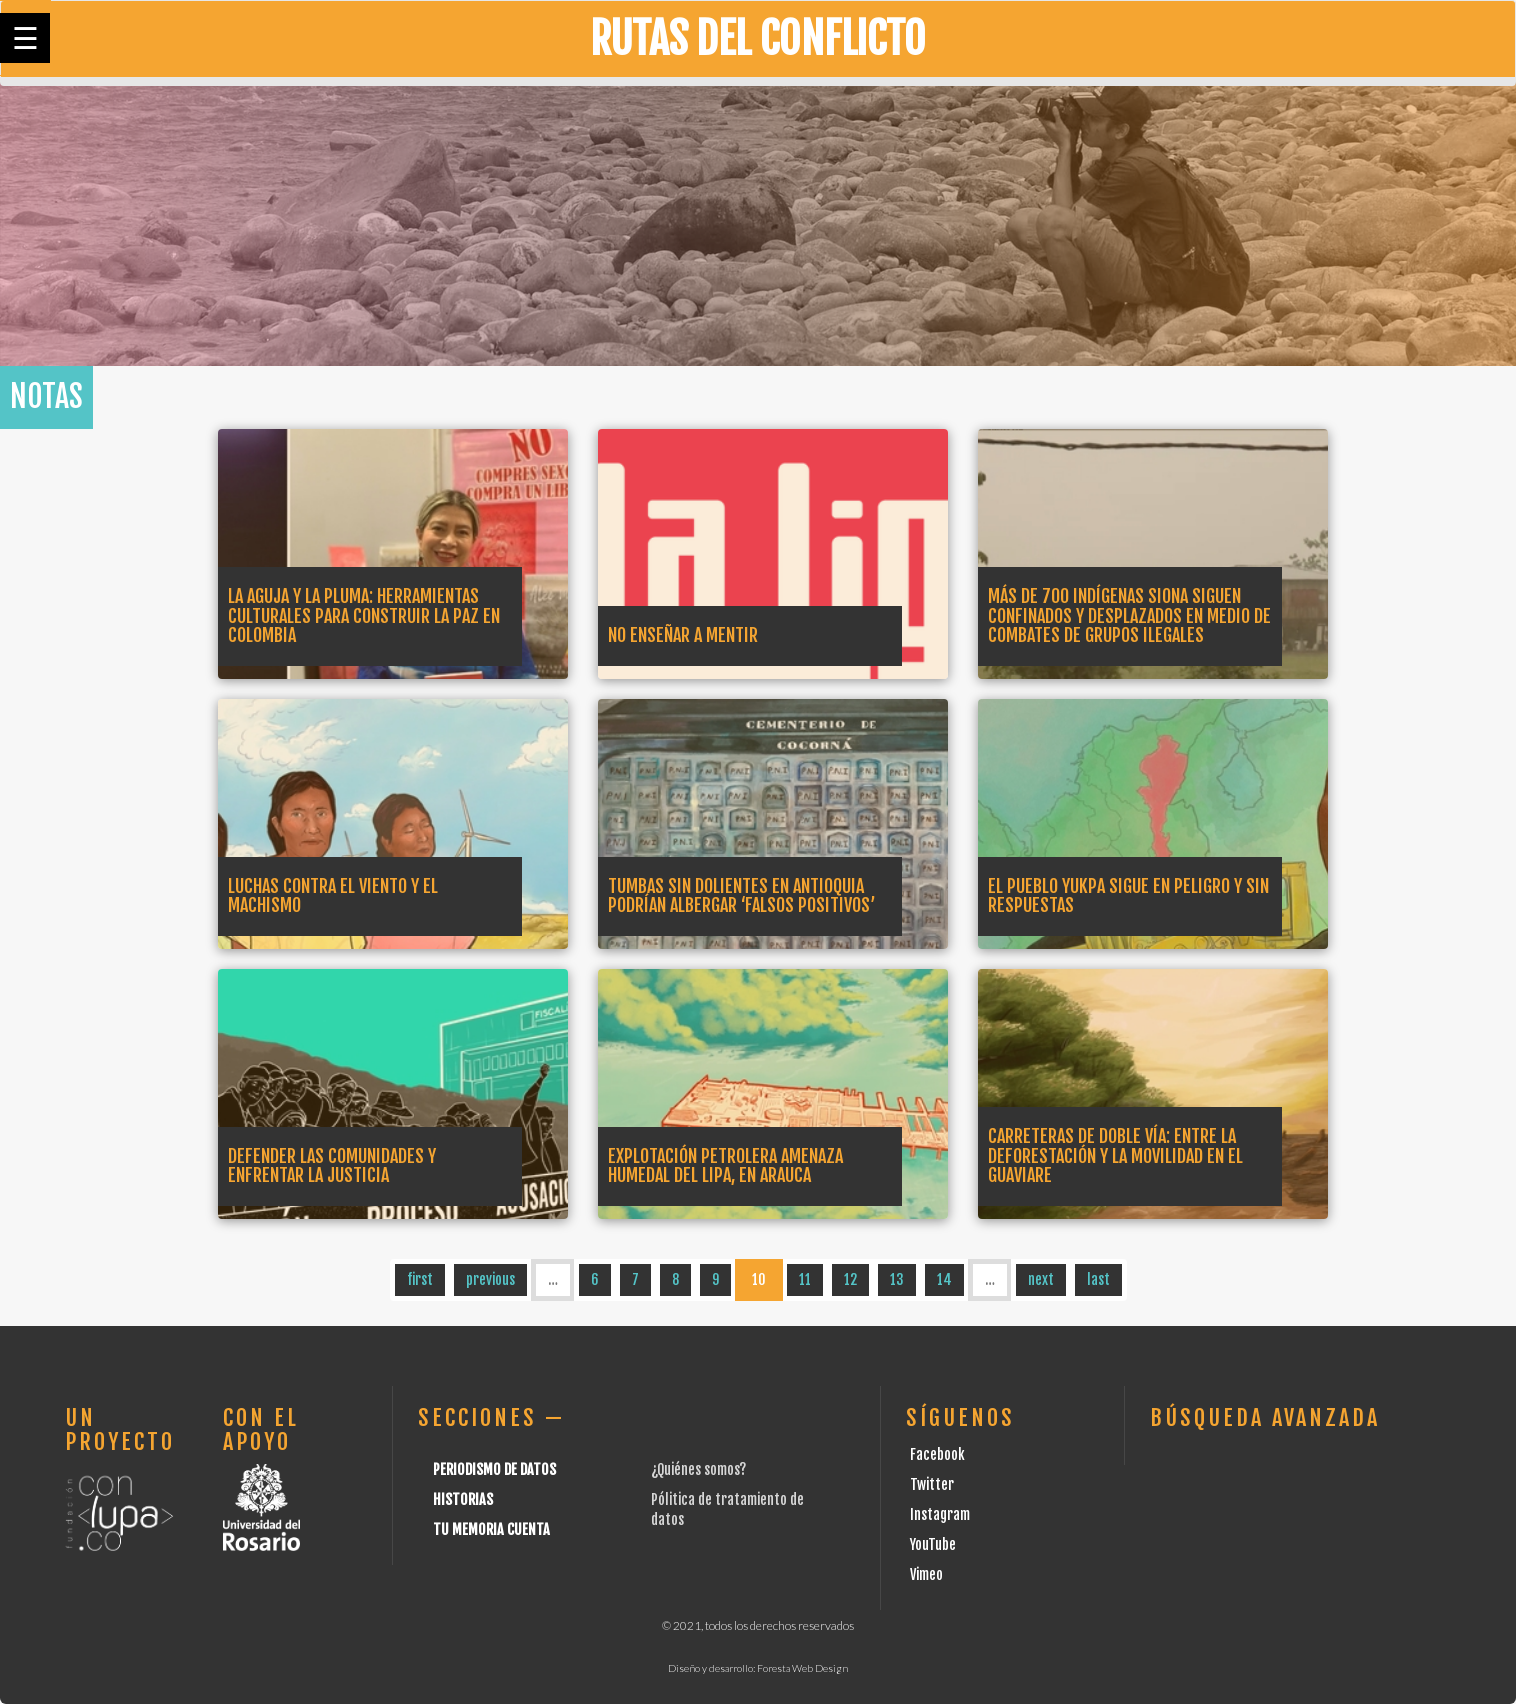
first (420, 1279)
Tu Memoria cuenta (491, 1529)
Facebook (937, 1454)
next (1041, 1279)
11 (805, 1279)
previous (490, 1279)
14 (944, 1279)
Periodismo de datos (494, 1469)
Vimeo (926, 1574)
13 (897, 1279)
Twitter (932, 1484)
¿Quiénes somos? (698, 1469)
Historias (463, 1499)
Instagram (940, 1514)
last (1098, 1279)
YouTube (933, 1544)
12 (850, 1279)
